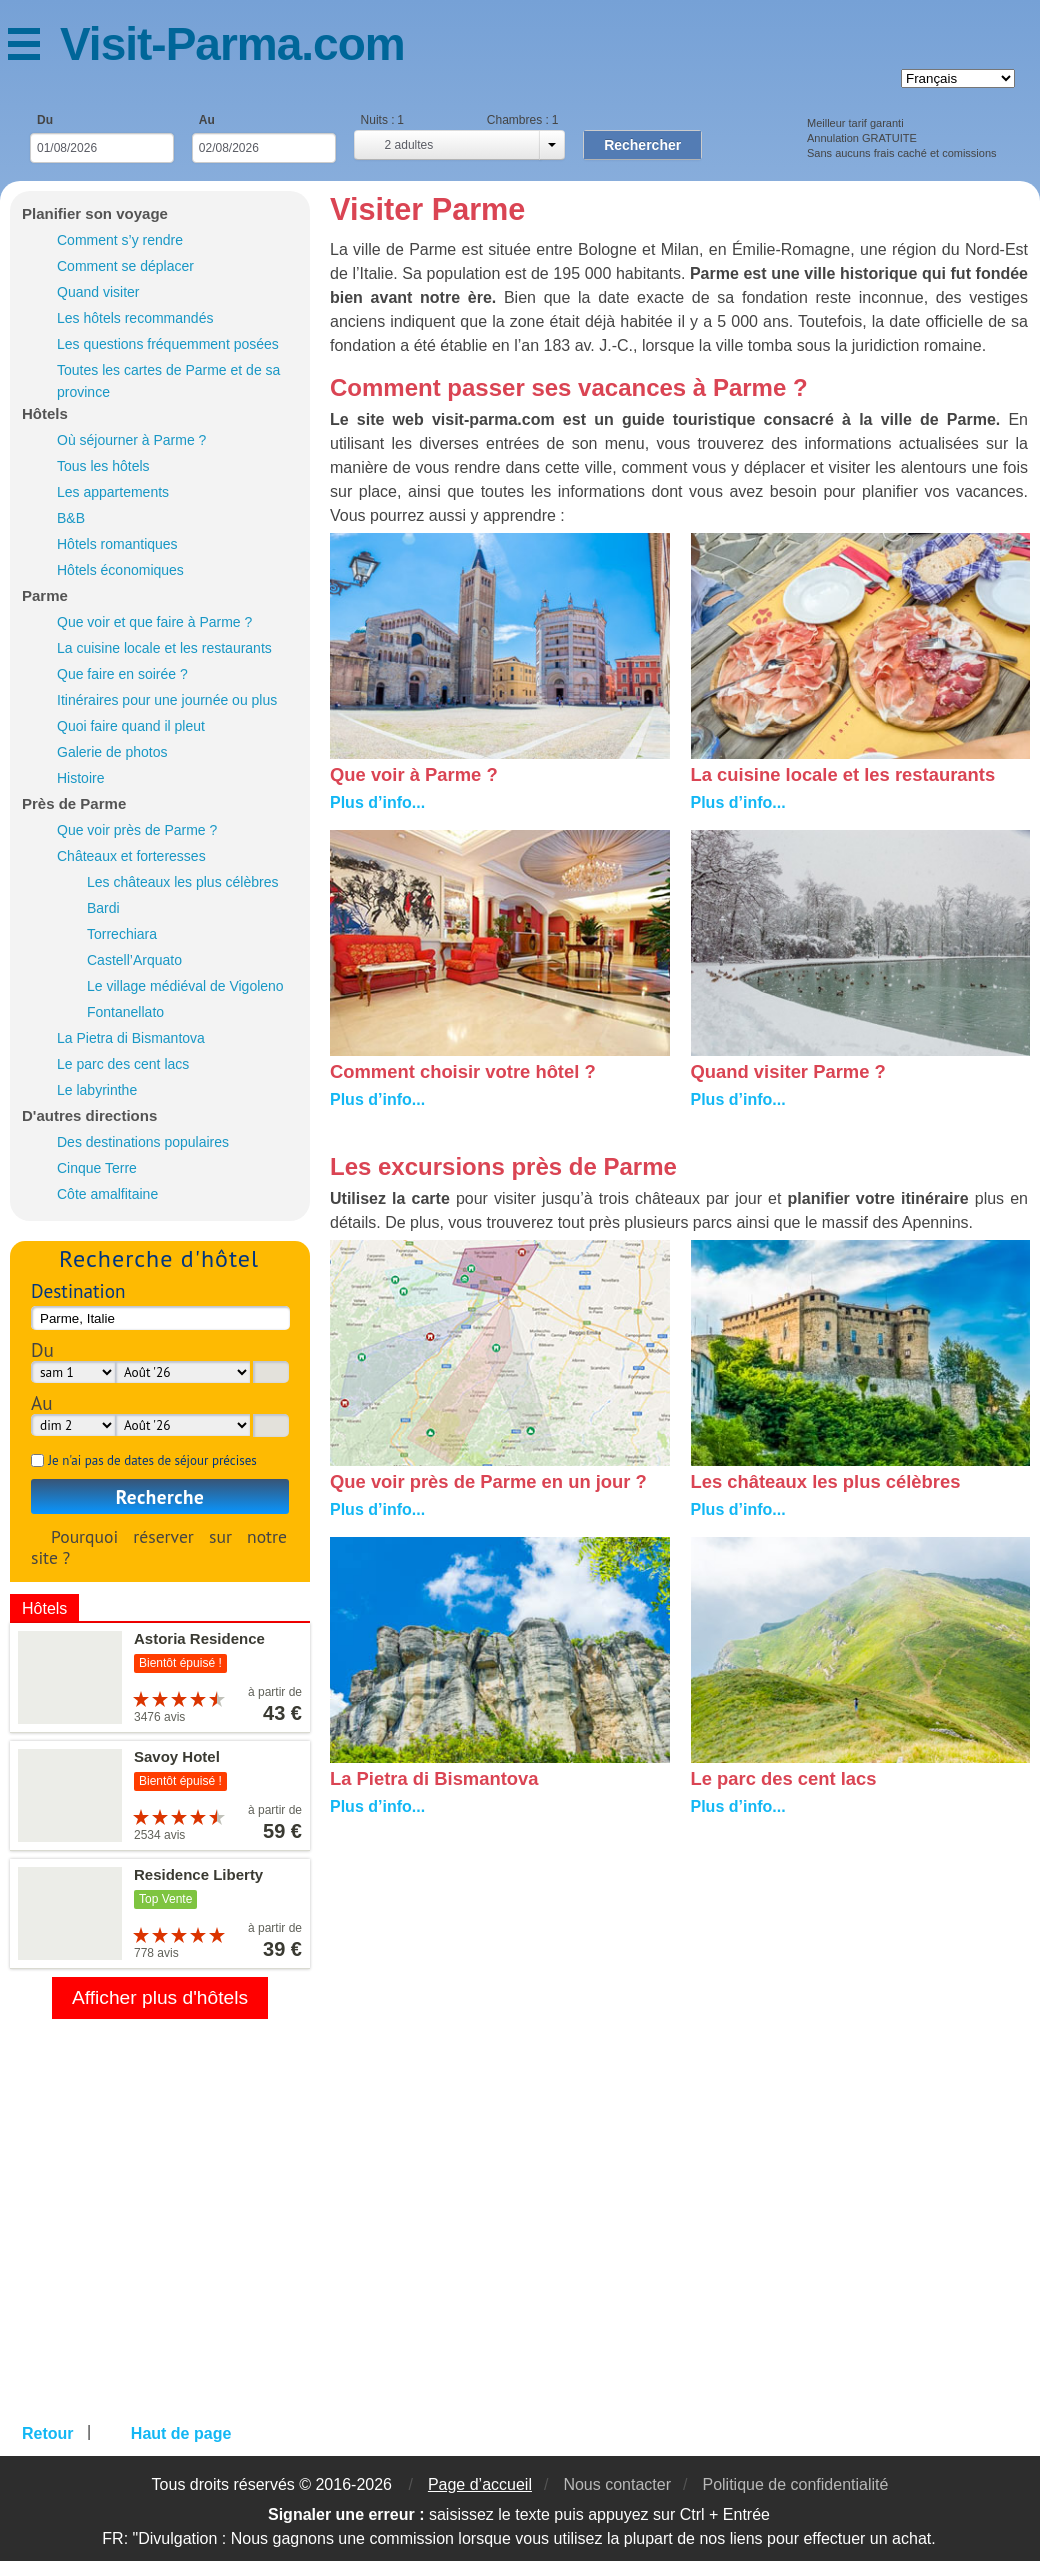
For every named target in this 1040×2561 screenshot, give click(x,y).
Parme (45, 595)
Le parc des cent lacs (123, 1064)
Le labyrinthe (97, 1090)
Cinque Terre (97, 1168)
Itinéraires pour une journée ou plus (167, 700)
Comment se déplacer (125, 266)
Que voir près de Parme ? (137, 830)
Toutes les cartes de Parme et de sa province (168, 381)
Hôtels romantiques (117, 544)
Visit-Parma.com (232, 44)
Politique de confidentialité (795, 2484)
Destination (78, 1290)
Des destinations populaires (143, 1142)
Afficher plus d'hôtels (160, 1997)
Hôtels (45, 413)
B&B (71, 518)
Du (45, 120)
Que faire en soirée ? (122, 674)
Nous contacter (617, 2484)
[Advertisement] (680, 1994)
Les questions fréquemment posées (168, 344)
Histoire (80, 778)
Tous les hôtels (103, 466)
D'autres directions (89, 1115)
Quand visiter (98, 292)
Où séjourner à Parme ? (131, 440)
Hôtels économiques (120, 570)
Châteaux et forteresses (131, 856)
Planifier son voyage (95, 213)
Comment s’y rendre (120, 240)
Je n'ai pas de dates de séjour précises (152, 1460)
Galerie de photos (112, 752)
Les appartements (113, 492)
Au (207, 120)
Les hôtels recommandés (135, 318)
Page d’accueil (480, 2484)
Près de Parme (74, 803)
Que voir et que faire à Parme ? (154, 622)
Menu (34, 47)
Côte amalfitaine (107, 1194)
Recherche (160, 1496)
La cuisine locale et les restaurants (164, 648)
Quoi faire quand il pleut (131, 726)
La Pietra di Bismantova (131, 1038)
